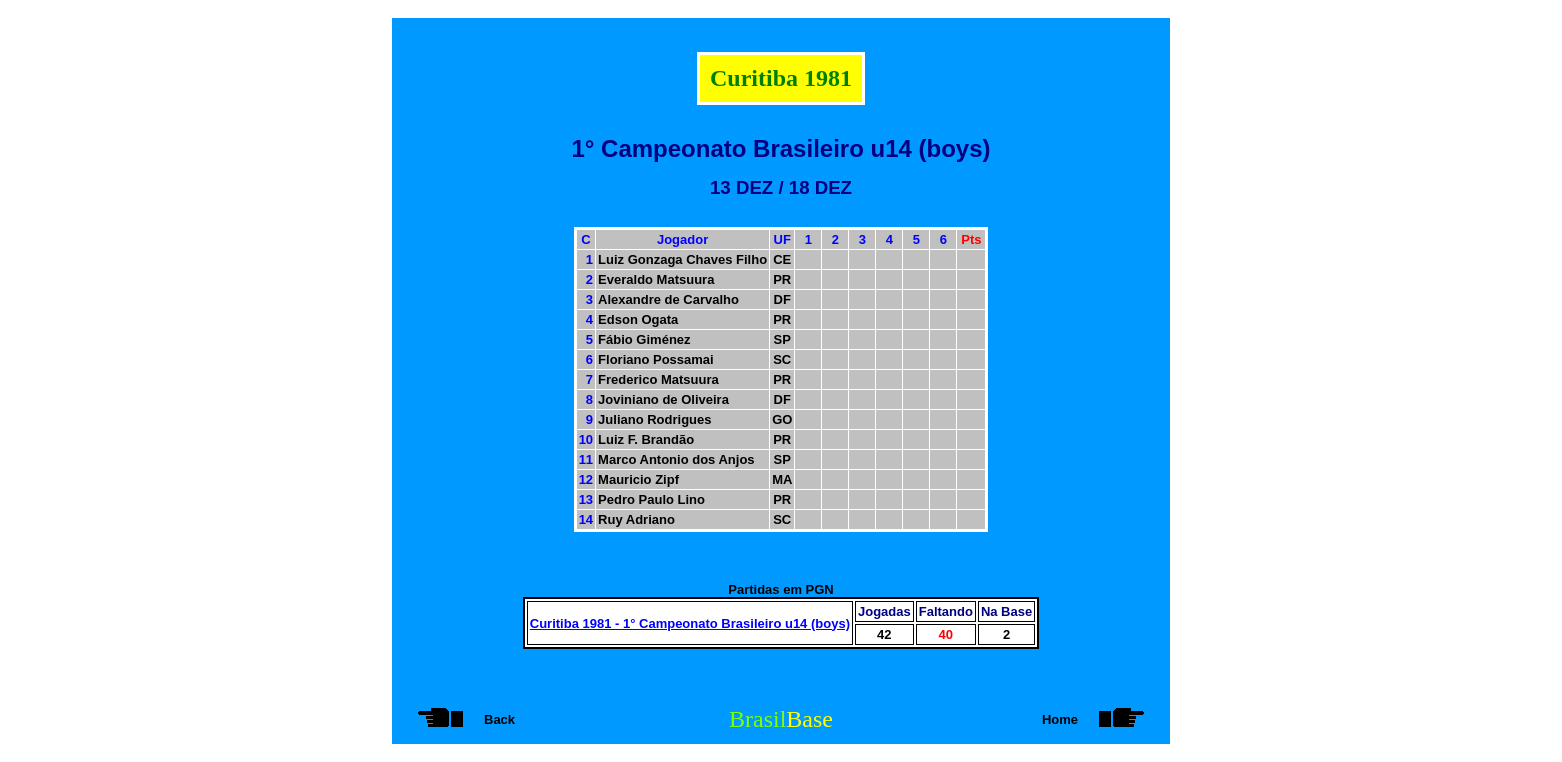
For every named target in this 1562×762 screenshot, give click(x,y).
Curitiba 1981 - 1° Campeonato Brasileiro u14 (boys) (690, 623)
